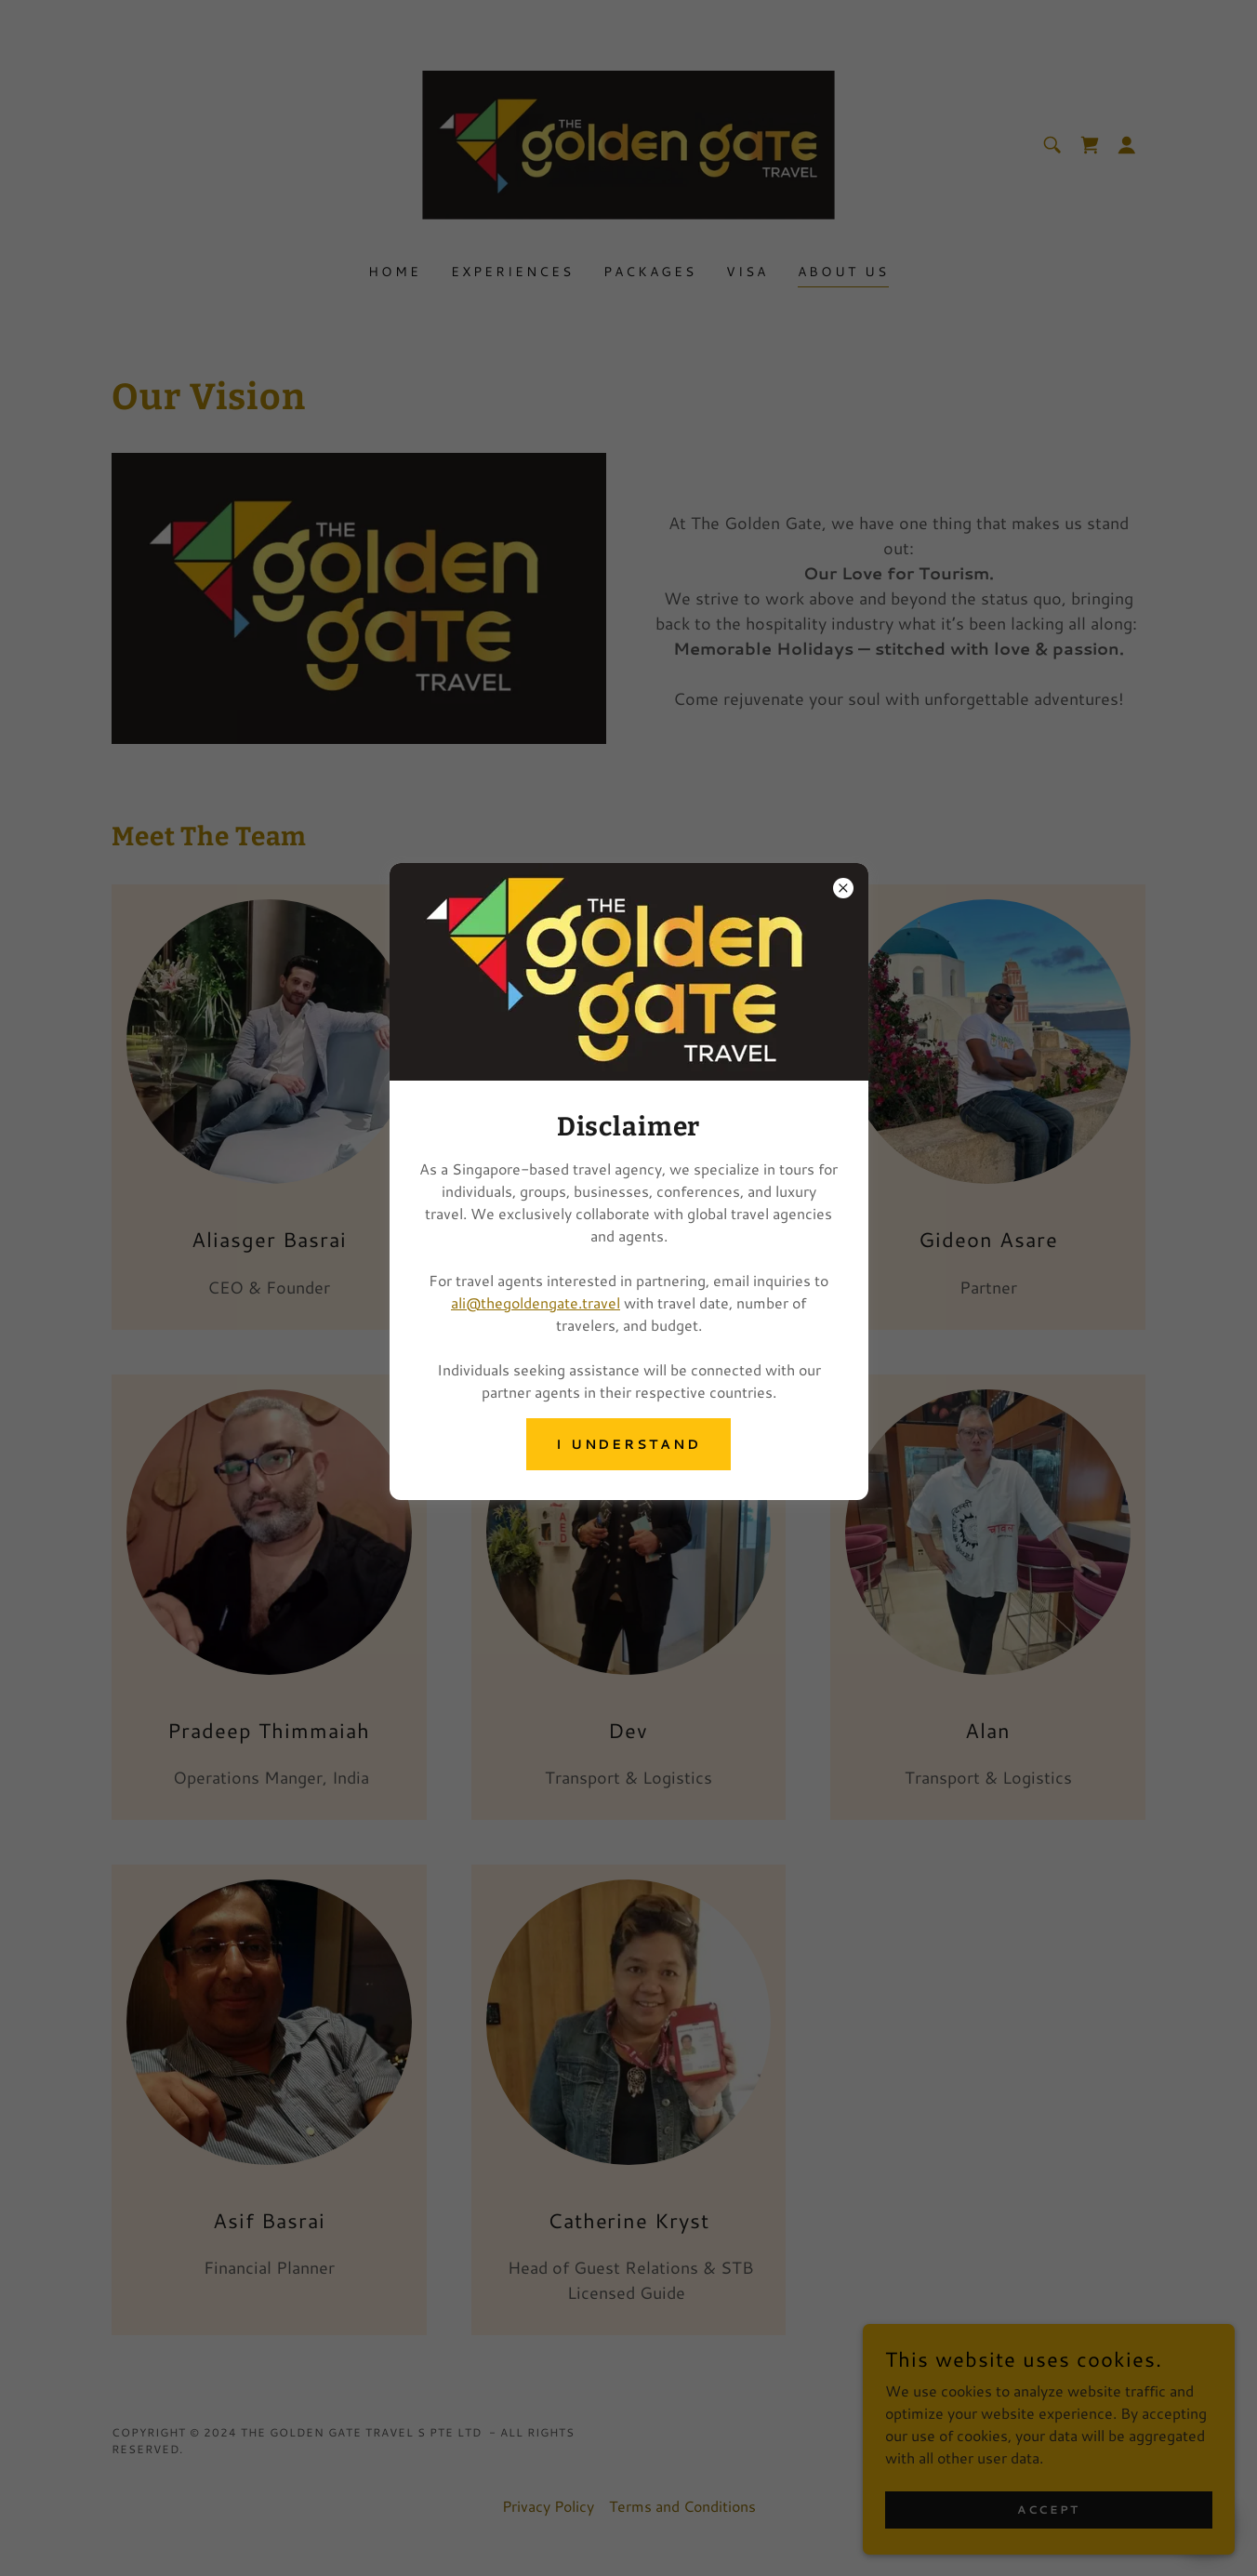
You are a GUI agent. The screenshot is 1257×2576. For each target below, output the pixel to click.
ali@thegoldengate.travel (535, 1302)
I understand (629, 1444)
